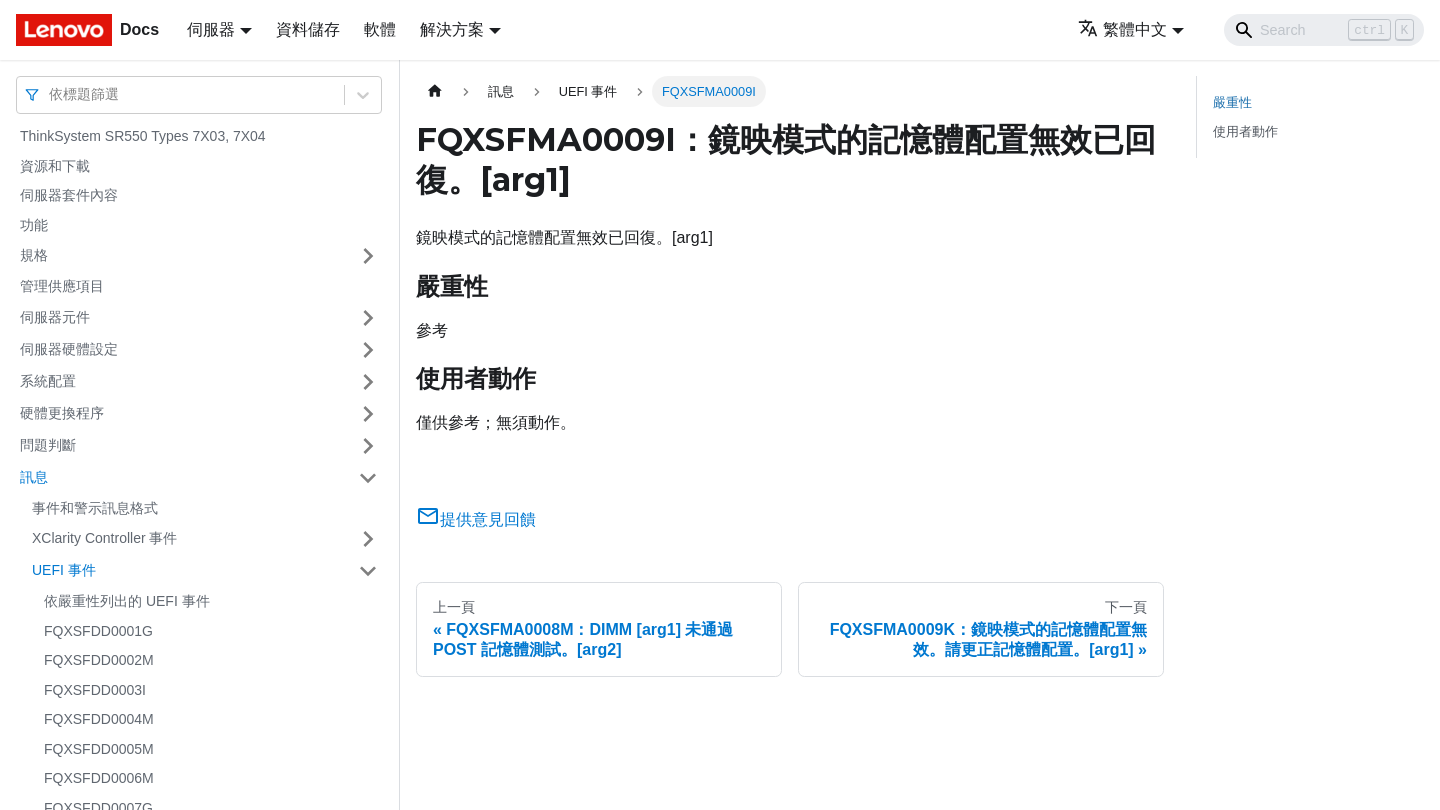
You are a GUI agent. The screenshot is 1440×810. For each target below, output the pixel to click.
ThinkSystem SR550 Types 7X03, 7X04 (143, 136)
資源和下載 (55, 166)
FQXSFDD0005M (99, 749)
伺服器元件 (55, 317)
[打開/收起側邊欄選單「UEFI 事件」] (368, 571)
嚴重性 (1232, 102)
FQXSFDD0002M (99, 660)
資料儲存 (308, 29)
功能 (34, 225)
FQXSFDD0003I (95, 690)
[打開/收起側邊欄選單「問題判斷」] (368, 446)
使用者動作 (1245, 131)
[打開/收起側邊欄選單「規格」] (368, 256)
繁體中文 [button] (1122, 29)
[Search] (1324, 30)
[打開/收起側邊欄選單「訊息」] (368, 478)
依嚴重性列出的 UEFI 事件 (127, 601)
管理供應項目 (62, 286)
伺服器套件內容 (69, 195)
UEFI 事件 (64, 570)
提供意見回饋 (476, 519)
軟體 (380, 29)
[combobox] (51, 94)
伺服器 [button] (211, 29)
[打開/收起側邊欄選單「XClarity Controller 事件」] (368, 539)
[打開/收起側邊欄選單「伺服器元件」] (368, 318)
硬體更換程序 (62, 413)
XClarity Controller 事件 (104, 538)
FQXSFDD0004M (99, 719)
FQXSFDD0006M (99, 778)
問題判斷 (48, 445)
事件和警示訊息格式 (95, 508)
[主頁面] (435, 91)
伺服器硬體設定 (69, 349)
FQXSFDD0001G (98, 631)
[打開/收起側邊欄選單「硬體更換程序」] (368, 414)
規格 (34, 255)
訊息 (34, 477)
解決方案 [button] (452, 29)
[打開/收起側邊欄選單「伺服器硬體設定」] (368, 350)
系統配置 (48, 381)
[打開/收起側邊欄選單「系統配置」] (368, 382)
